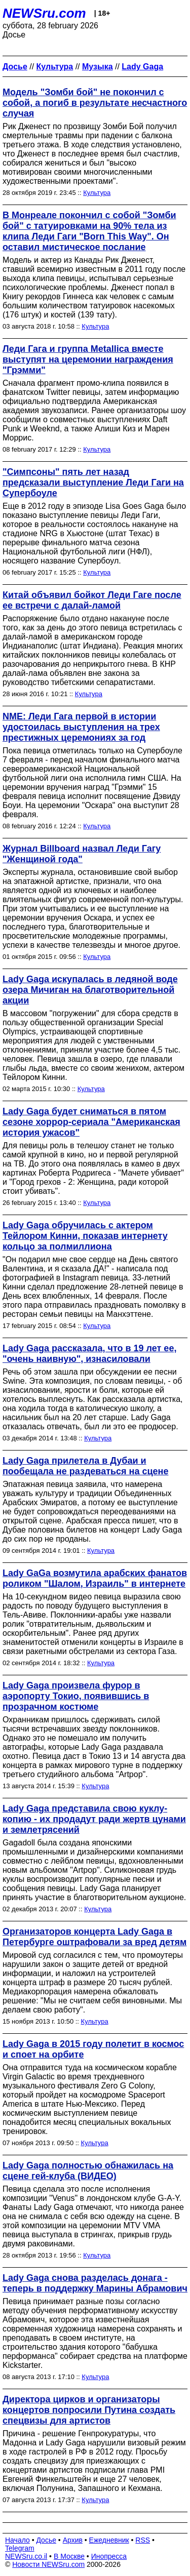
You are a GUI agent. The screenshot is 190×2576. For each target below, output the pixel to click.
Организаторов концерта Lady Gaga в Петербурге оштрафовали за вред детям (94, 1936)
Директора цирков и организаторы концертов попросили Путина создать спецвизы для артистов (89, 2410)
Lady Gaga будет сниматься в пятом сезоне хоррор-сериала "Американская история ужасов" (91, 1122)
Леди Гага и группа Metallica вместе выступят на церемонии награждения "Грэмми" (88, 359)
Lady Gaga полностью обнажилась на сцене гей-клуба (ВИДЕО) (88, 2170)
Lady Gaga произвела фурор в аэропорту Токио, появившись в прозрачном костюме (76, 1696)
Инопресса (109, 2556)
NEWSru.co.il (26, 2556)
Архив (73, 2540)
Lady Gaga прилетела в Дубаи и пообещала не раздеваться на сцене (85, 1466)
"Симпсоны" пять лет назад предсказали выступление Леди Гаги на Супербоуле (93, 482)
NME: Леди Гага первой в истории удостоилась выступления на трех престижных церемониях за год (81, 727)
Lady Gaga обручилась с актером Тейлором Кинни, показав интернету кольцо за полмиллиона (85, 1236)
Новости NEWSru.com (48, 2564)
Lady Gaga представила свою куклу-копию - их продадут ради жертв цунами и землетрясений (94, 1819)
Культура (96, 192)
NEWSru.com (44, 13)
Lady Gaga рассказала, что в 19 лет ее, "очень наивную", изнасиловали (89, 1353)
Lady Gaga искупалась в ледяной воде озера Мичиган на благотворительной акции (90, 989)
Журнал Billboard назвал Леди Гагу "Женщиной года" (82, 853)
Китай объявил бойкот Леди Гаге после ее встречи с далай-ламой (92, 600)
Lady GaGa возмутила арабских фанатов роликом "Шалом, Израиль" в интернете (95, 1578)
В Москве (69, 2556)
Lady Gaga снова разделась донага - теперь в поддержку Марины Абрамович (95, 2283)
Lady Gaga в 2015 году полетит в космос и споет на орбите (93, 2049)
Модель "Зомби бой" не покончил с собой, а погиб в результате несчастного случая (95, 102)
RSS (142, 2540)
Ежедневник (109, 2540)
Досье (46, 2540)
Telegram (19, 2548)
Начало (17, 2540)
